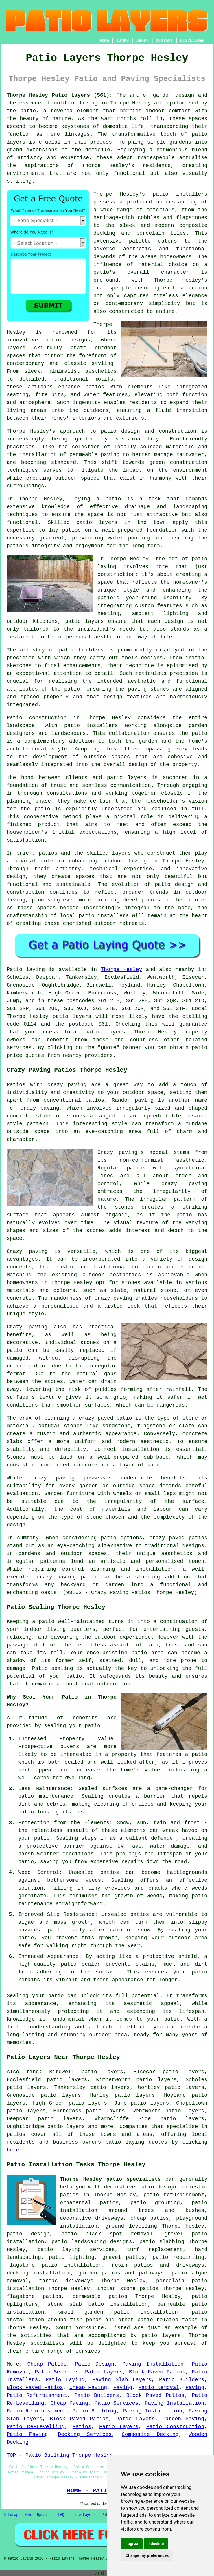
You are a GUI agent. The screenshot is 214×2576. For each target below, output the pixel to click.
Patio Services (57, 2372)
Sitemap (11, 2515)
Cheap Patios (47, 2364)
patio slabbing (161, 2242)
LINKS (123, 40)
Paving (122, 2387)
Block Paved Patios (157, 2372)
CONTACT (164, 40)
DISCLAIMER (192, 40)
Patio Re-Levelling (35, 2427)
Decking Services (85, 2434)
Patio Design (94, 2364)
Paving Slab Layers (121, 2380)
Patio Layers (104, 2372)
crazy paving (113, 1298)
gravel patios (123, 2257)
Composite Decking (150, 2434)
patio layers (84, 621)
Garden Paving (183, 2419)
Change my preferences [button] (147, 2555)
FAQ (61, 2515)
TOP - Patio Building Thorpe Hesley (60, 2455)
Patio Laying (65, 2380)
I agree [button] (132, 2543)
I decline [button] (156, 2543)
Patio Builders (181, 2380)
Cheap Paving (88, 2387)
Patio (14, 969)
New (28, 2515)
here (13, 2150)
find (32, 2072)
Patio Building (95, 2411)
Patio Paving (27, 2434)
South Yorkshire (80, 2328)
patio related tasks (167, 2320)
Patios (82, 2427)
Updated (44, 2515)
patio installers (180, 194)
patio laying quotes (136, 2142)
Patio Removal (159, 2387)
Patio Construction (175, 2427)
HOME (104, 40)
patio (113, 499)
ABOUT (142, 40)
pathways (151, 2273)
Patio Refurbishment (37, 2395)
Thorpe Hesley (121, 969)
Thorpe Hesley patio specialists (110, 2179)
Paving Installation (153, 2364)
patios (48, 853)
